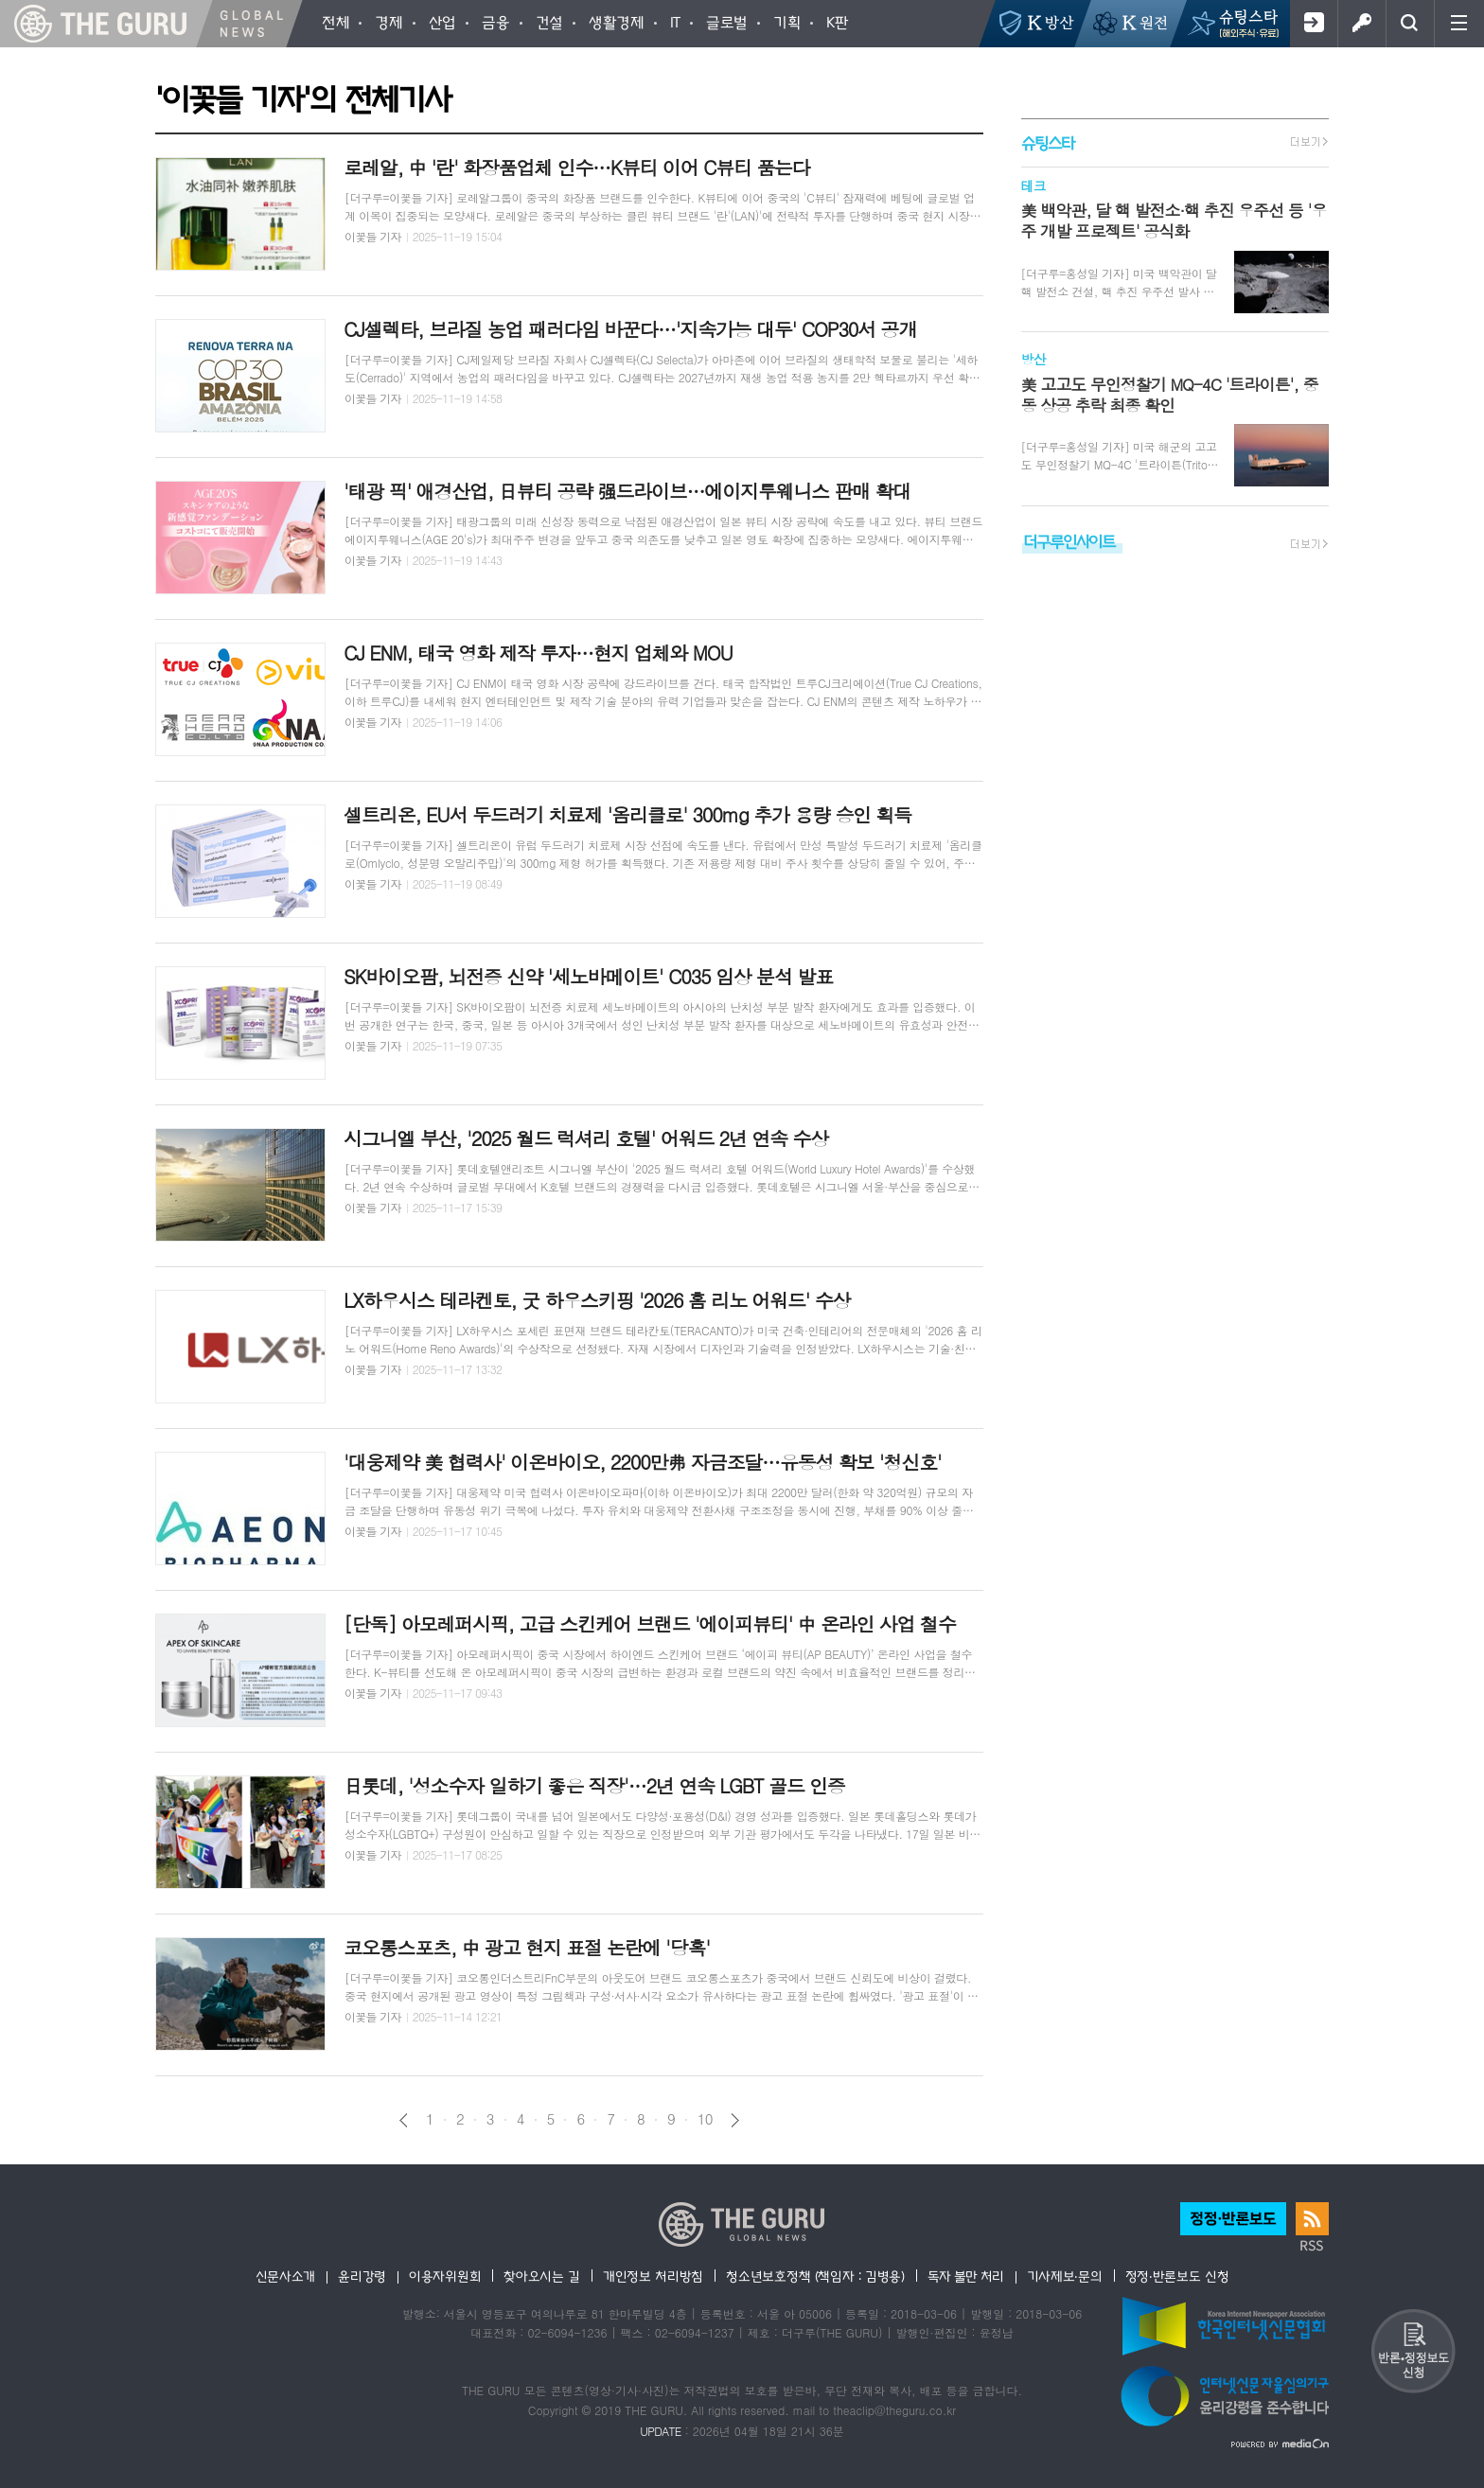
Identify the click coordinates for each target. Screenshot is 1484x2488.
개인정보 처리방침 (653, 2276)
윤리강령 (362, 2276)
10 (705, 2118)
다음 (735, 2120)
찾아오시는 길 (542, 2276)
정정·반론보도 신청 (1177, 2276)
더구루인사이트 (1069, 541)
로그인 (1361, 23)
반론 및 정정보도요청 (1413, 2350)
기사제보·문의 (1065, 2276)
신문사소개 (286, 2276)
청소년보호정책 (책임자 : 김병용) (815, 2276)
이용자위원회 (445, 2276)
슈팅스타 (1047, 142)
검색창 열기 (1410, 23)
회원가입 (1313, 23)
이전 (404, 2120)
